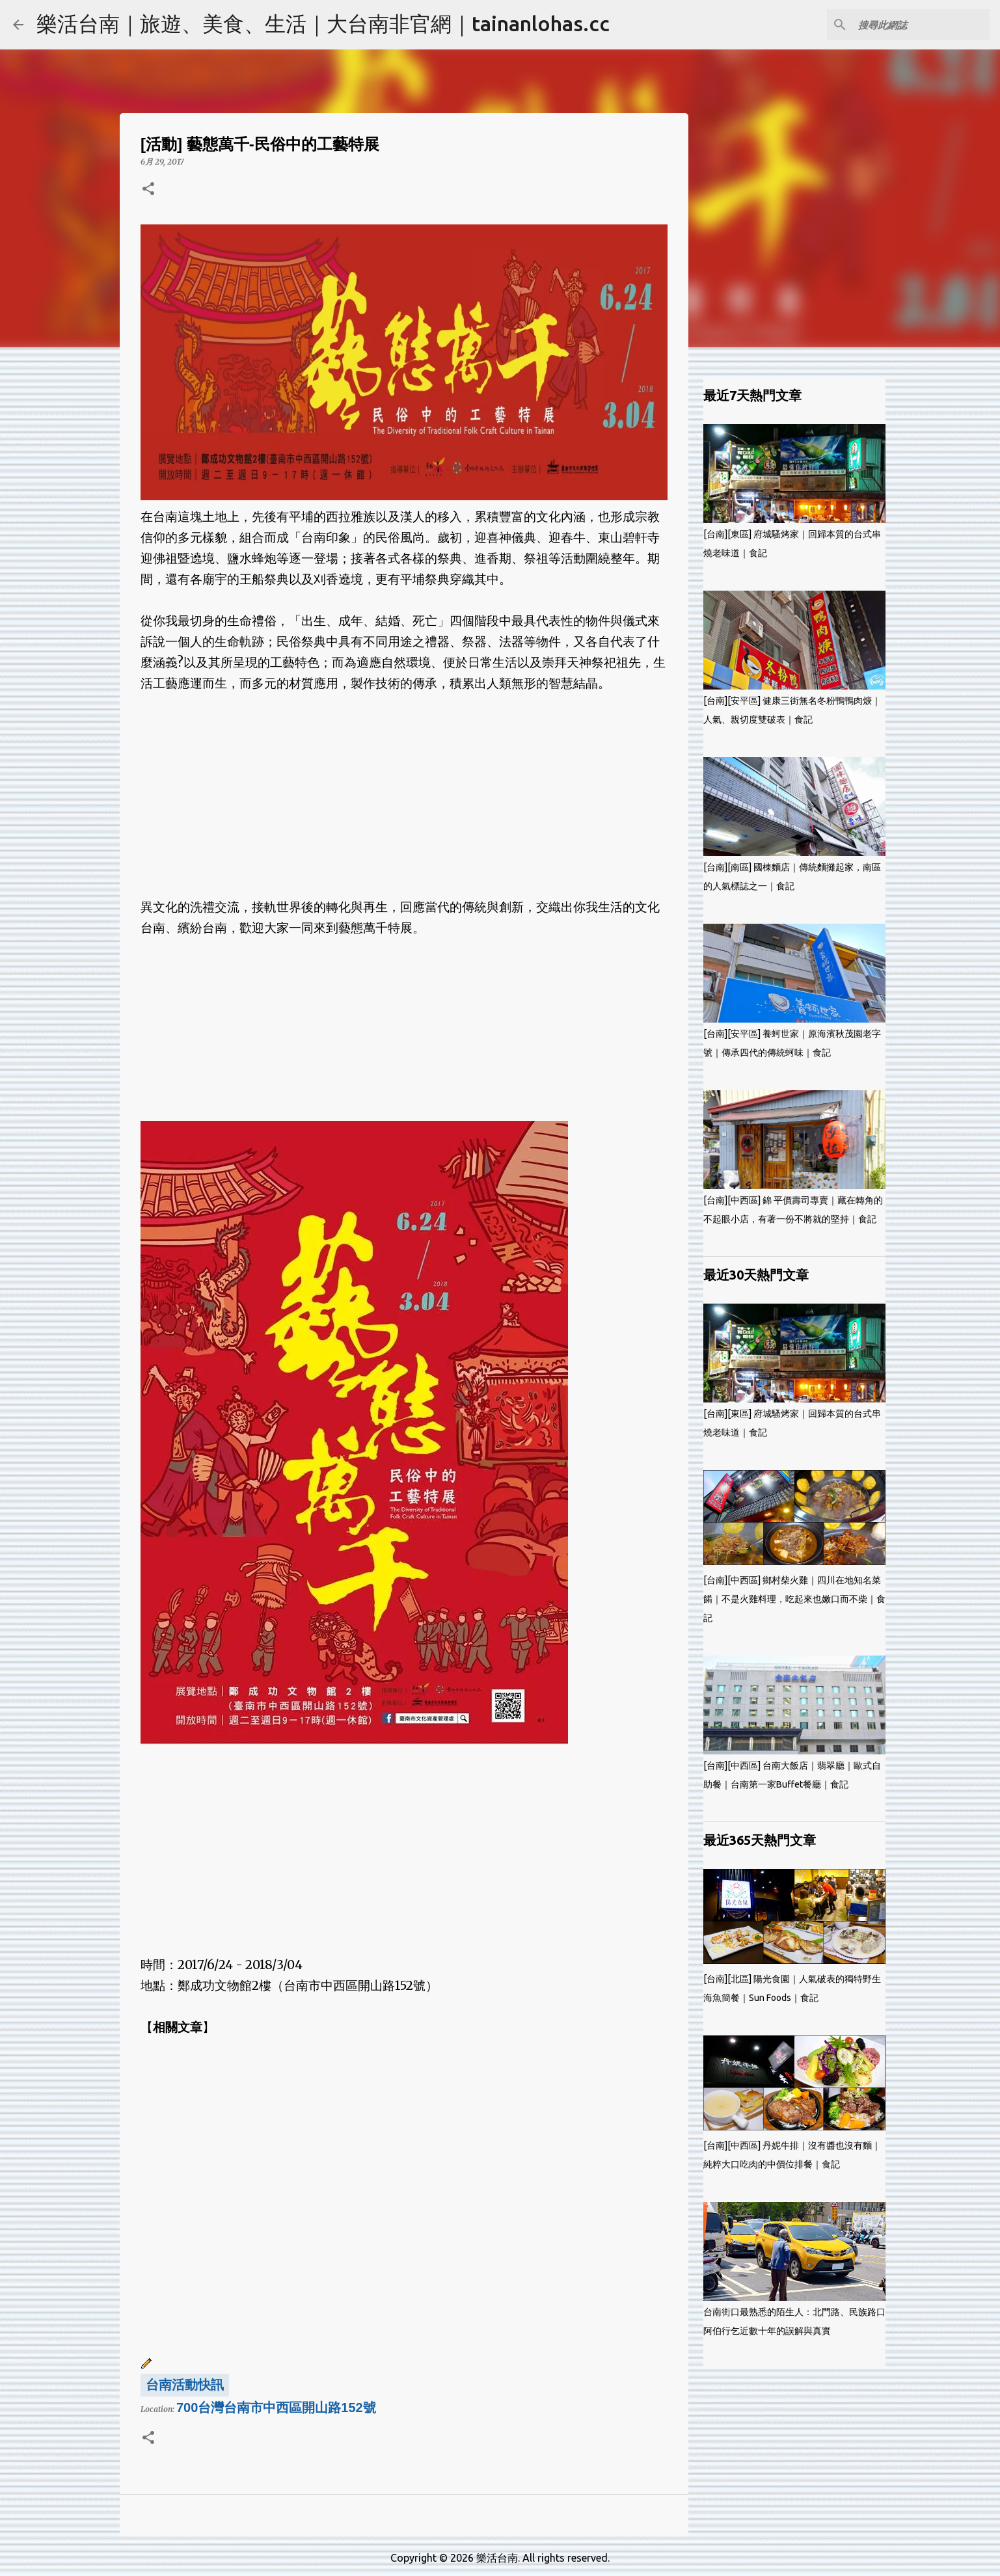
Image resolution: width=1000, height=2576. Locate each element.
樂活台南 (497, 2558)
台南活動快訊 (185, 2385)
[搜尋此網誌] (921, 24)
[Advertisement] (404, 785)
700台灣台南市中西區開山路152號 (276, 2407)
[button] (148, 189)
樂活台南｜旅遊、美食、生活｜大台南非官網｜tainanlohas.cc (323, 23)
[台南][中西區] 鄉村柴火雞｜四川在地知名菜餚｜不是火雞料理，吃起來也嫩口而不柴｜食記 (794, 1599)
